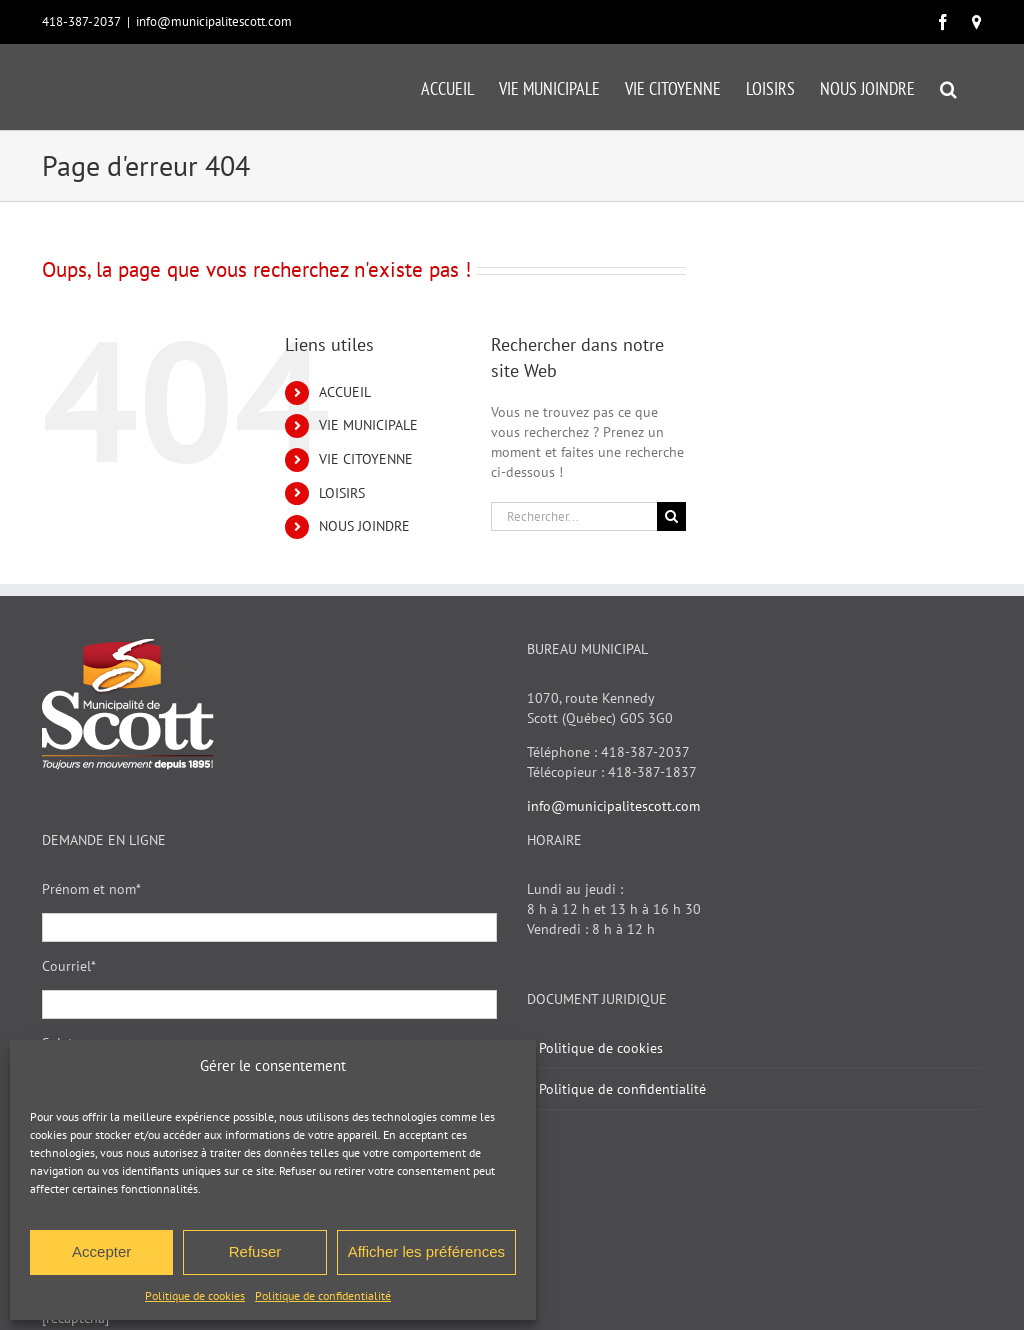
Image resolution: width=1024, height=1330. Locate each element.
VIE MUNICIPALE (368, 425)
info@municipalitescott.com (214, 21)
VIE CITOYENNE (366, 459)
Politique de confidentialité (323, 1295)
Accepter (101, 1251)
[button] (948, 87)
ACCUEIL (345, 392)
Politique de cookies (195, 1295)
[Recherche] (671, 516)
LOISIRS (342, 493)
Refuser (255, 1251)
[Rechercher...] (574, 516)
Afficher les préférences (426, 1251)
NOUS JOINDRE (364, 526)
